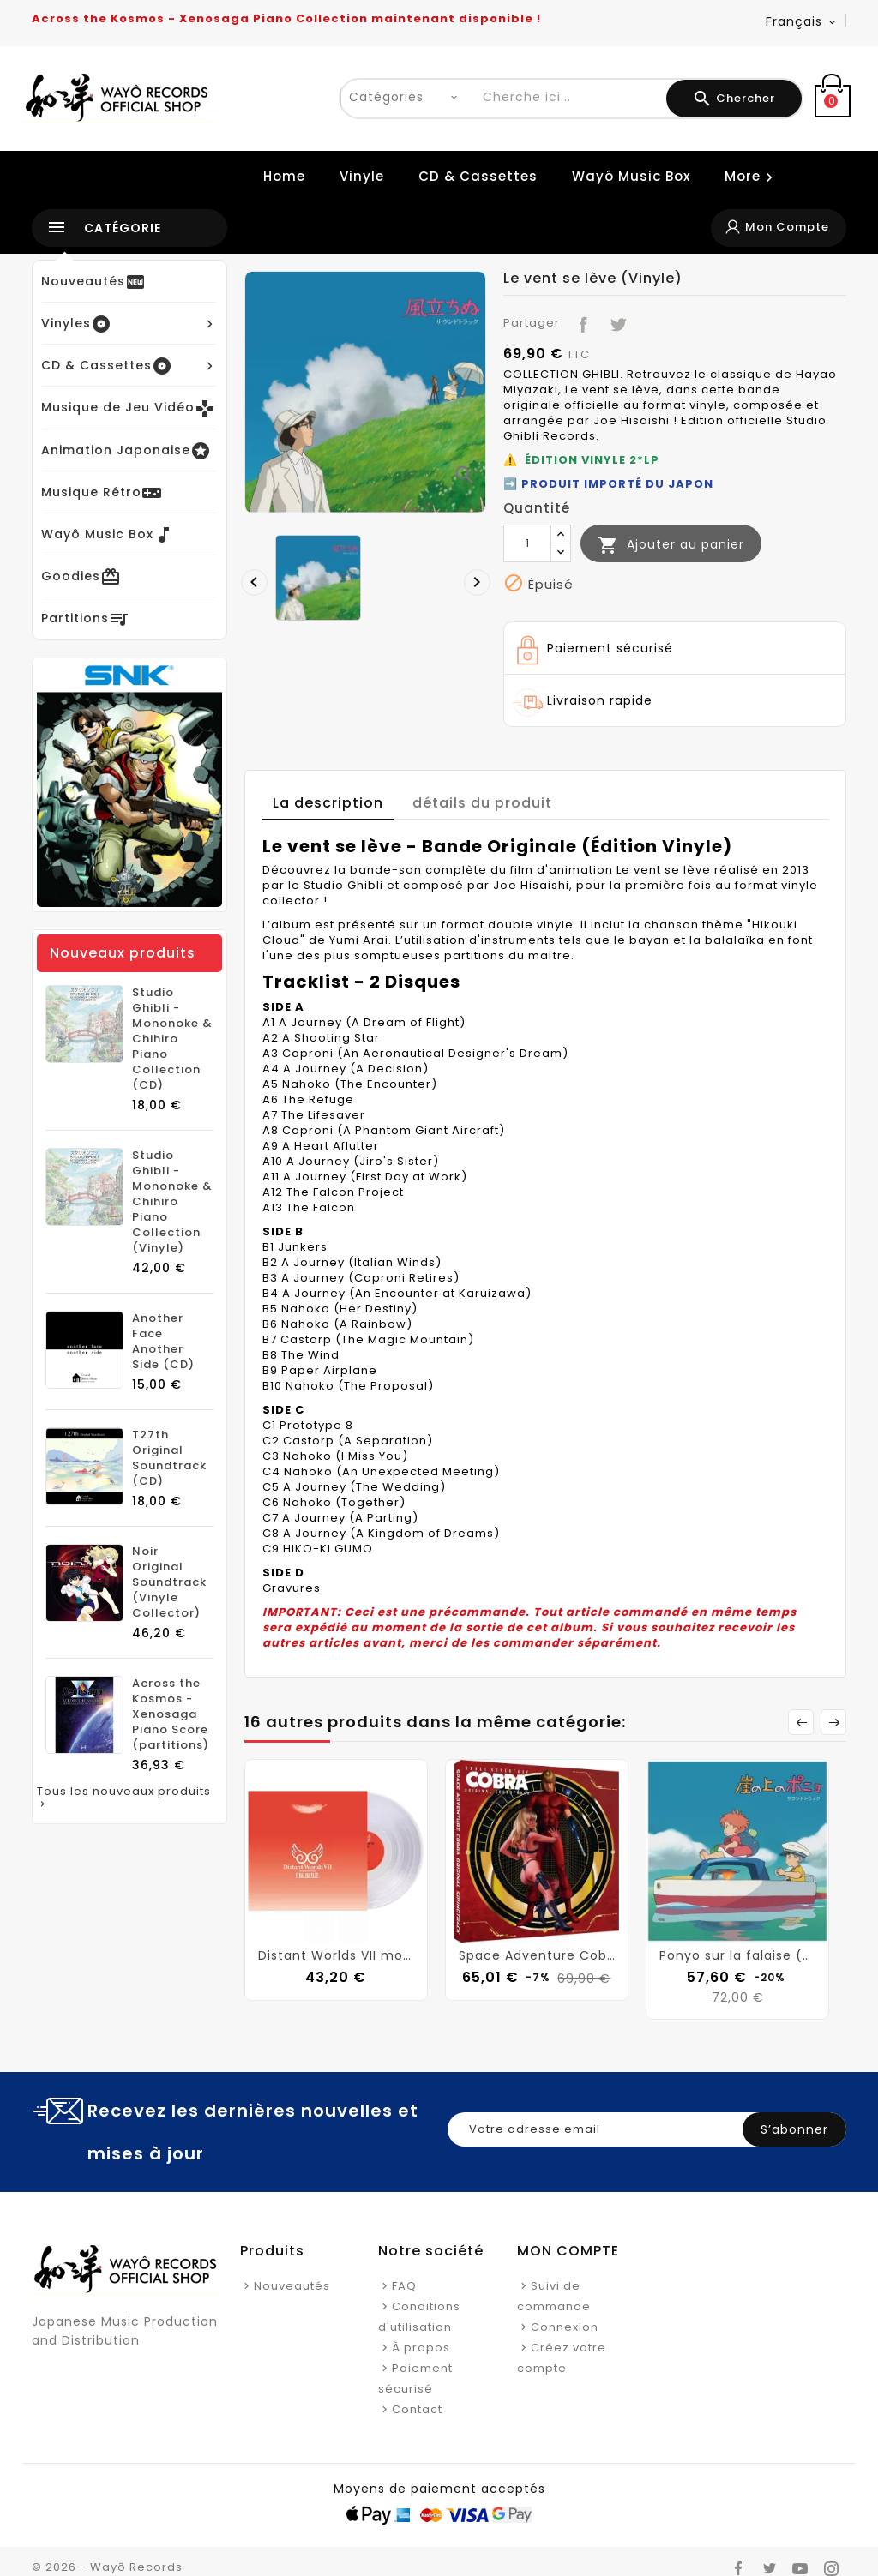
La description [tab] (328, 803)
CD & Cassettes (478, 176)
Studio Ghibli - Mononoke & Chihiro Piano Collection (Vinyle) (172, 1202)
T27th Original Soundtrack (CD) (169, 1458)
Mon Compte (568, 2251)
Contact (417, 2409)
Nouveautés (292, 2286)
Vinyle (362, 176)
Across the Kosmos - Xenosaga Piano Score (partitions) (170, 1714)
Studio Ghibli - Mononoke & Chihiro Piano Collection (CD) (172, 1039)
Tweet (614, 321)
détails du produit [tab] (482, 803)
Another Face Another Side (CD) (163, 1341)
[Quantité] (527, 543)
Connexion (564, 2327)
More (752, 176)
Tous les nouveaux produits (124, 1798)
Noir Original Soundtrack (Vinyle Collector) (169, 1582)
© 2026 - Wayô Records (107, 2567)
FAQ (404, 2286)
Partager (579, 321)
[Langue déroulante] (801, 21)
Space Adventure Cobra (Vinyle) (537, 1955)
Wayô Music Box (631, 176)
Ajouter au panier (671, 545)
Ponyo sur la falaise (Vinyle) (737, 1955)
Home (284, 176)
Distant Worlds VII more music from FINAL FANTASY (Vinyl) (336, 1955)
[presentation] (249, 577)
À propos (421, 2347)
